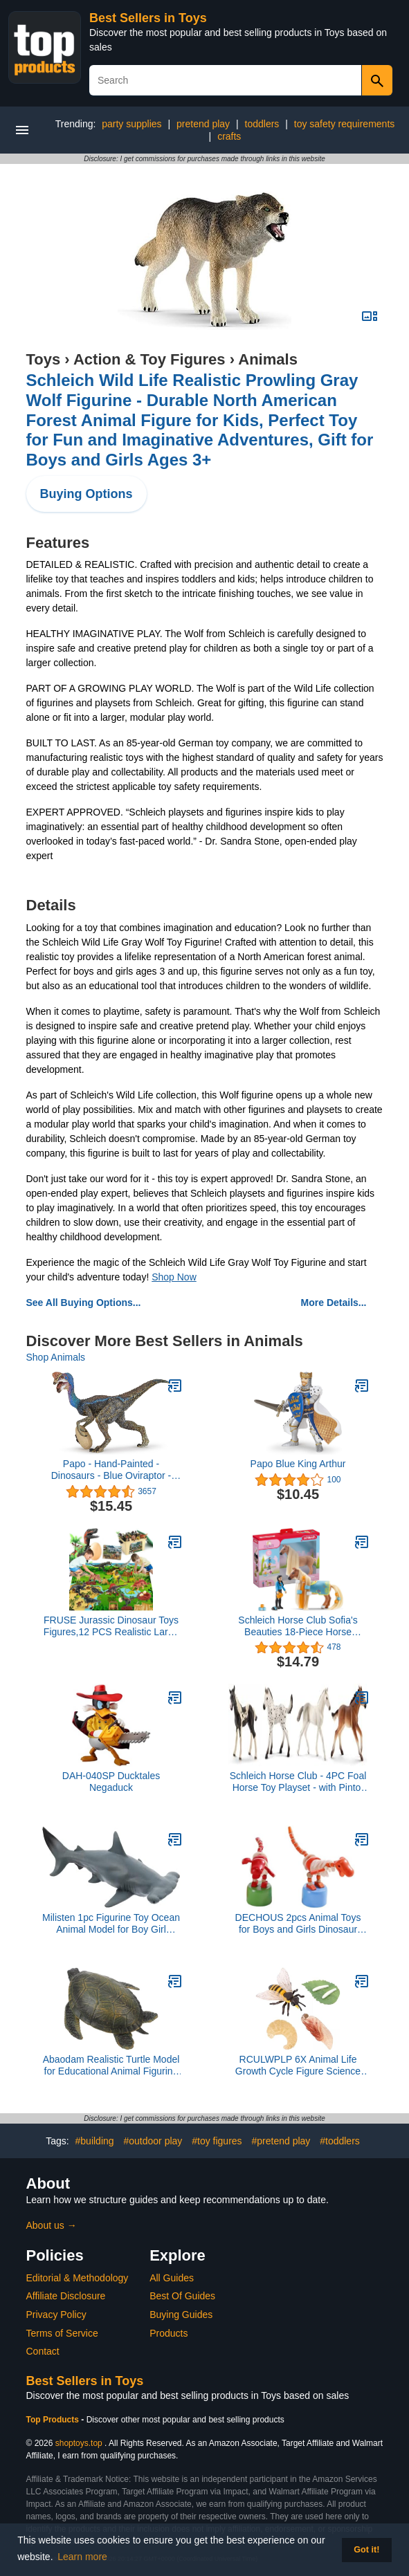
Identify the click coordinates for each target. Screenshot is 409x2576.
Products (168, 2333)
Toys (43, 359)
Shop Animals (56, 1357)
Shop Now (174, 1276)
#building (94, 2140)
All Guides (171, 2277)
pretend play (203, 123)
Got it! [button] (366, 2550)
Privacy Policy (56, 2314)
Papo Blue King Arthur (298, 1463)
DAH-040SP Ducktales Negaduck (111, 1781)
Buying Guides (180, 2314)
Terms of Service (62, 2333)
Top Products (54, 2420)
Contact (43, 2351)
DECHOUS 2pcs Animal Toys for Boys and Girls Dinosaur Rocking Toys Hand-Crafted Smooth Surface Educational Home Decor (298, 1923)
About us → (51, 2225)
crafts (229, 136)
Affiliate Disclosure (66, 2295)
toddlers (262, 123)
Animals (268, 359)
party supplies (131, 123)
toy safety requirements (344, 123)
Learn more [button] (82, 2556)
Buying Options (86, 494)
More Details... (334, 1302)
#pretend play (280, 2140)
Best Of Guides (182, 2295)
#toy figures (217, 2140)
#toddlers (340, 2140)
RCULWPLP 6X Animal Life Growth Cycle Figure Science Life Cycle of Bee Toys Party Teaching (298, 2065)
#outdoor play (152, 2140)
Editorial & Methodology (77, 2277)
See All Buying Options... (83, 1302)
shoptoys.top (78, 2443)
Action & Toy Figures (149, 359)
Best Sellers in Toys (148, 18)
